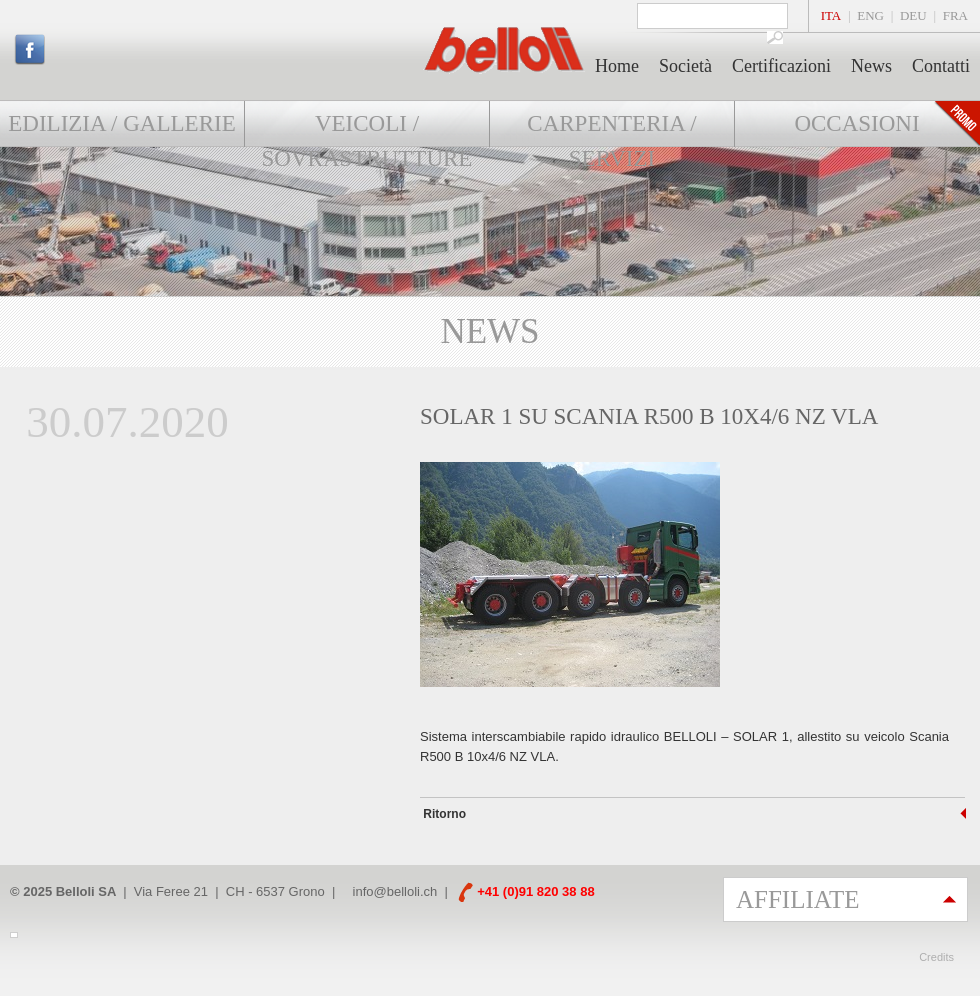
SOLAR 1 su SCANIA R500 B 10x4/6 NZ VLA (649, 416)
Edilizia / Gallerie (121, 123)
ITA (831, 15)
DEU (913, 15)
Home (617, 66)
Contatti (941, 66)
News (871, 66)
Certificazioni (781, 66)
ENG (870, 15)
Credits (936, 957)
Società (685, 66)
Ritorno (443, 814)
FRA (955, 15)
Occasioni (856, 123)
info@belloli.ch (395, 891)
